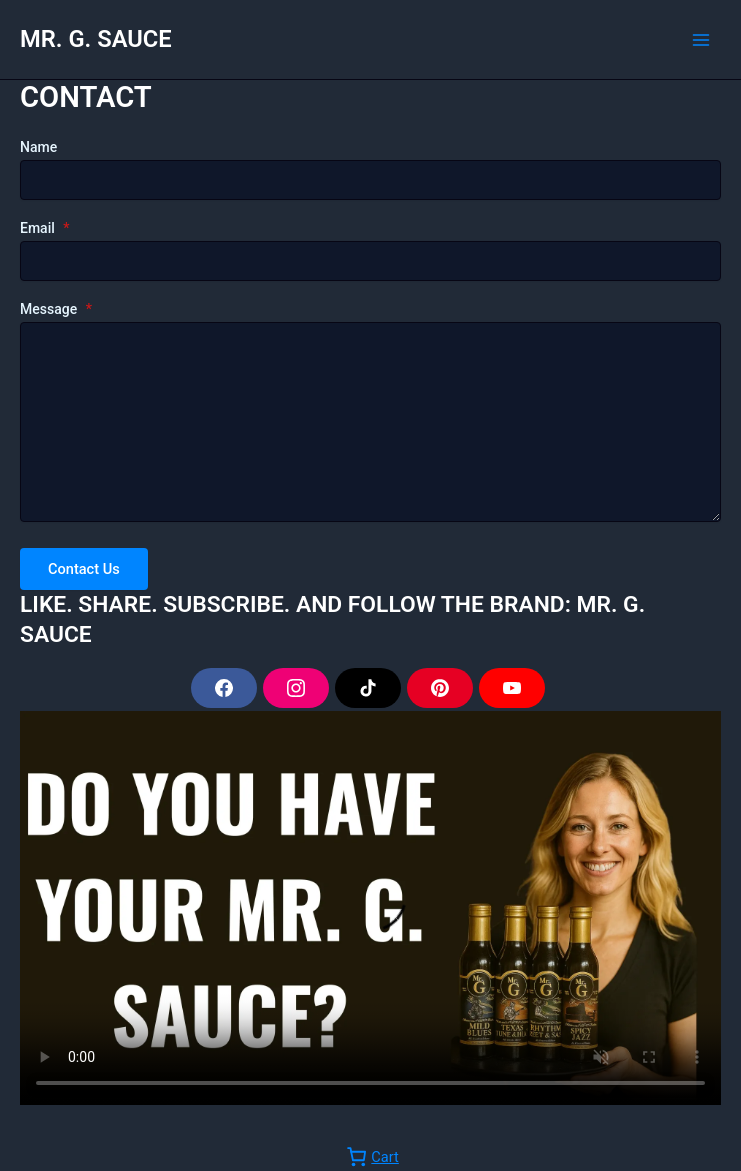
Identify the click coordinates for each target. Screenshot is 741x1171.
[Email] (370, 261)
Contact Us (84, 569)
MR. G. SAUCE (96, 39)
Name (38, 147)
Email (45, 228)
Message (56, 309)
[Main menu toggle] (701, 39)
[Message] (370, 422)
